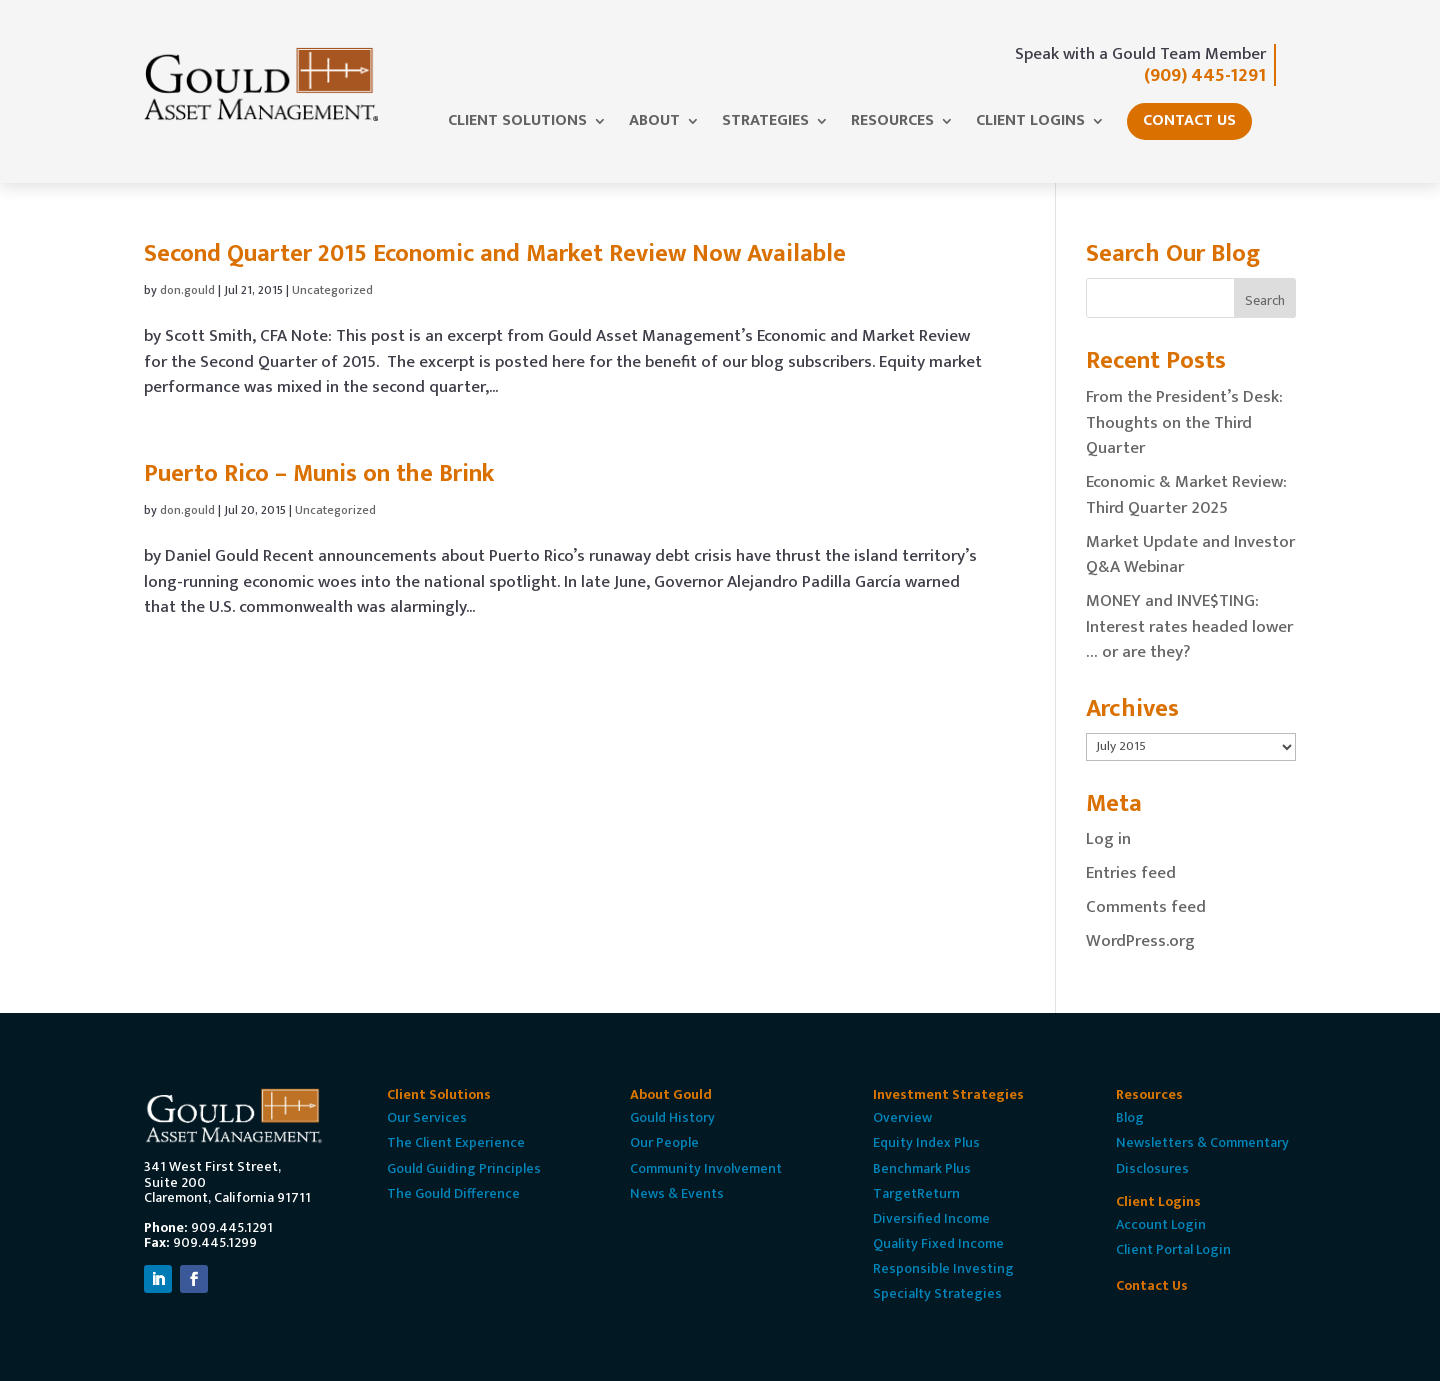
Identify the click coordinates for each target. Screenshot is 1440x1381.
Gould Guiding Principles (464, 1168)
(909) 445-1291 (1205, 75)
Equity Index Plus (926, 1142)
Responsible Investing (943, 1268)
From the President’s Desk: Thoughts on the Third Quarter (1184, 422)
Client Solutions (517, 124)
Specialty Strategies (937, 1293)
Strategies (765, 124)
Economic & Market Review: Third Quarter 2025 (1186, 495)
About (654, 124)
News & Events (677, 1193)
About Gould (671, 1094)
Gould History (672, 1117)
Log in (1108, 839)
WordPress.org (1140, 941)
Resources (892, 124)
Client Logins (1030, 124)
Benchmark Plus (922, 1168)
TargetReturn (916, 1193)
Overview (902, 1117)
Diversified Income (931, 1218)
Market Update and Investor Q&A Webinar (1190, 555)
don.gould (187, 290)
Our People (664, 1142)
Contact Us (1189, 120)
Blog (1130, 1117)
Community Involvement (706, 1168)
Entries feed (1131, 873)
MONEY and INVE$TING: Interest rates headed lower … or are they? (1189, 626)
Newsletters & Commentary (1202, 1142)
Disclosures (1152, 1168)
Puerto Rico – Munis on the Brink (319, 474)
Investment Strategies (948, 1094)
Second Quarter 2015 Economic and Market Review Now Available (495, 254)
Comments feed (1146, 907)
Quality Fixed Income (938, 1243)
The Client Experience (456, 1142)
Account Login (1161, 1224)
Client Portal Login (1173, 1249)
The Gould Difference (453, 1193)
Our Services (427, 1117)
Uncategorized (332, 290)
